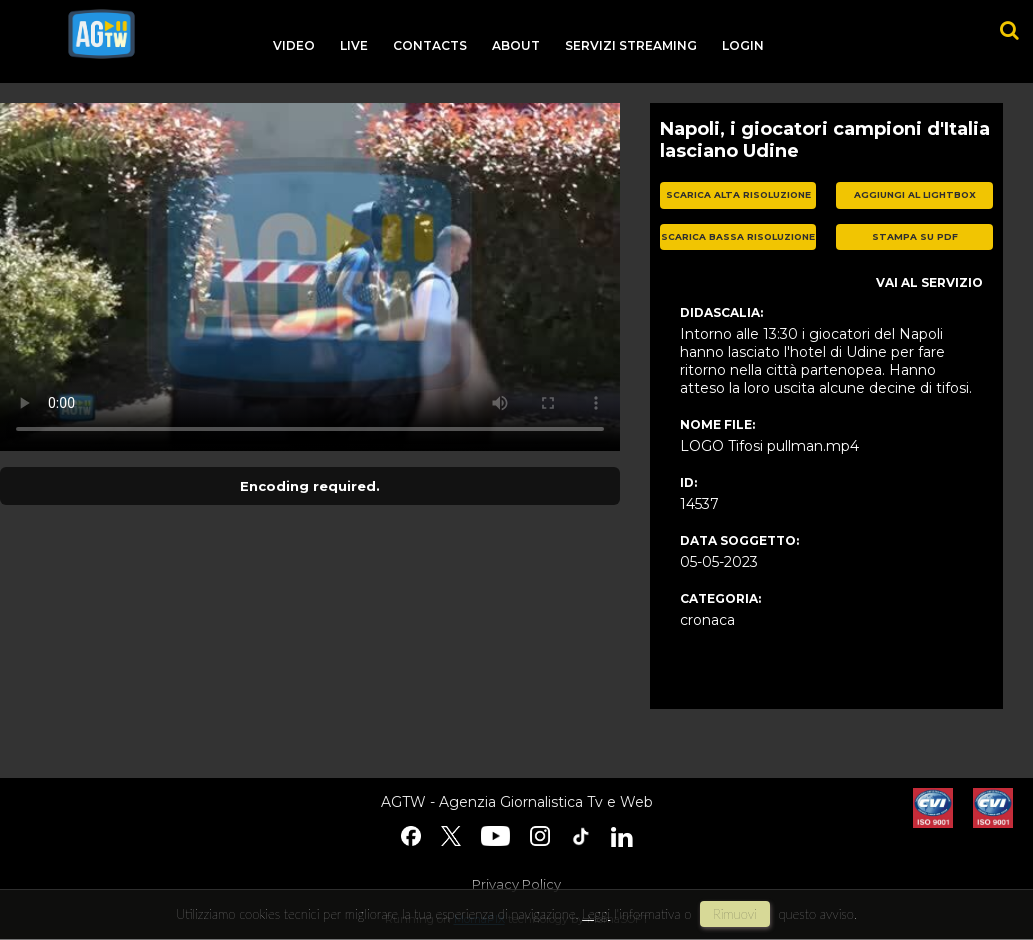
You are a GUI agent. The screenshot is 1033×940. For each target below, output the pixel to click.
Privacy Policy (516, 884)
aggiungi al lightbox (915, 194)
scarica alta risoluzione (738, 194)
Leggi (596, 914)
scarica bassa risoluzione (738, 236)
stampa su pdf (915, 236)
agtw (101, 34)
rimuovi (735, 914)
